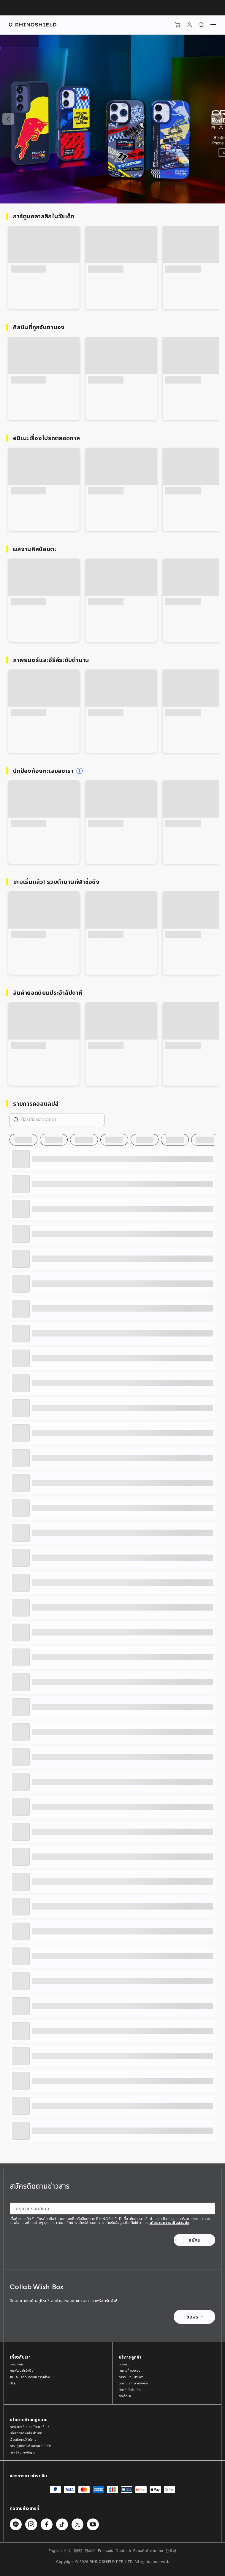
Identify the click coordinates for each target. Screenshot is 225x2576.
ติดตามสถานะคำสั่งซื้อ (133, 2383)
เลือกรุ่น (124, 2364)
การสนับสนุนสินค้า (131, 2377)
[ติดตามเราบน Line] (16, 2524)
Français (105, 2550)
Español (140, 2550)
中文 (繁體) (73, 2550)
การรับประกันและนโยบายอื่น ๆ (30, 2427)
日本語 (90, 2550)
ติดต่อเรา (125, 2396)
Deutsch (123, 2550)
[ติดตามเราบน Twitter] (77, 2524)
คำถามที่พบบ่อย (129, 2370)
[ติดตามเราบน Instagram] (31, 2524)
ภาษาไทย (156, 2550)
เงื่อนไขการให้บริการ (23, 2439)
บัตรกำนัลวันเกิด (130, 2390)
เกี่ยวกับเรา (17, 2364)
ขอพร (194, 2317)
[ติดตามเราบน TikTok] (62, 2524)
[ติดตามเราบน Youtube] (93, 2524)
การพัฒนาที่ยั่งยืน (22, 2370)
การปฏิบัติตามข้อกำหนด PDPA (31, 2446)
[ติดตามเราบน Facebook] (47, 2524)
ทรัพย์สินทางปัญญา (23, 2452)
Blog (13, 2383)
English (55, 2550)
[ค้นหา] (201, 24)
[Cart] (177, 24)
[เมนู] (213, 24)
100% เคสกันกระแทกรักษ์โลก (30, 2377)
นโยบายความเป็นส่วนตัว (169, 2222)
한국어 (170, 2550)
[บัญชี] (189, 24)
